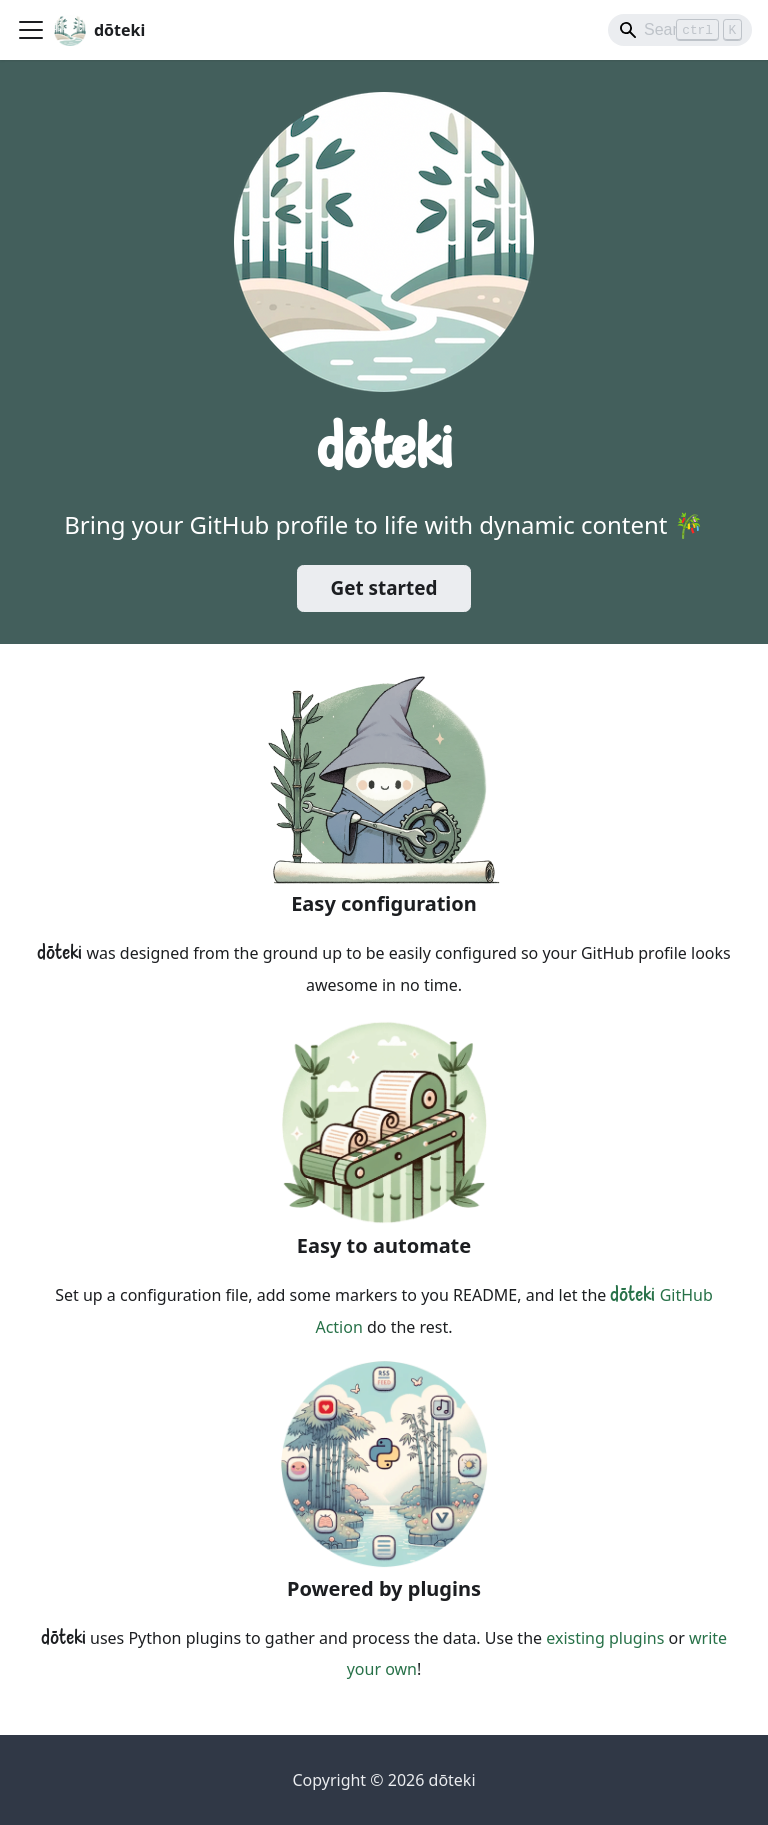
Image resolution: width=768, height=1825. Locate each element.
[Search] (680, 30)
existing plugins (605, 1638)
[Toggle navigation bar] (31, 30)
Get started (384, 588)
